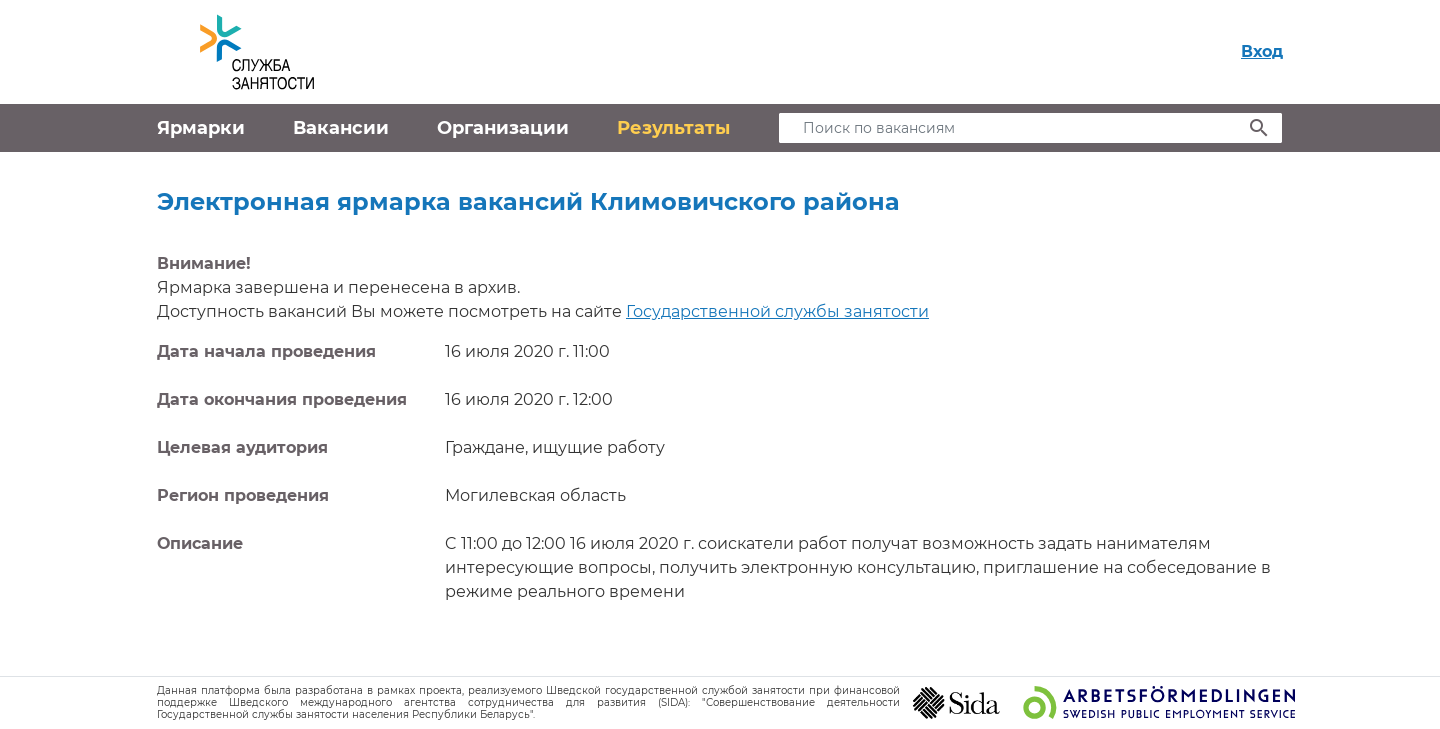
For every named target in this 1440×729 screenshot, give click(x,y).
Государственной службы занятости (777, 311)
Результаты (673, 128)
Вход (1262, 51)
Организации (503, 128)
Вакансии (341, 128)
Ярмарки (201, 128)
